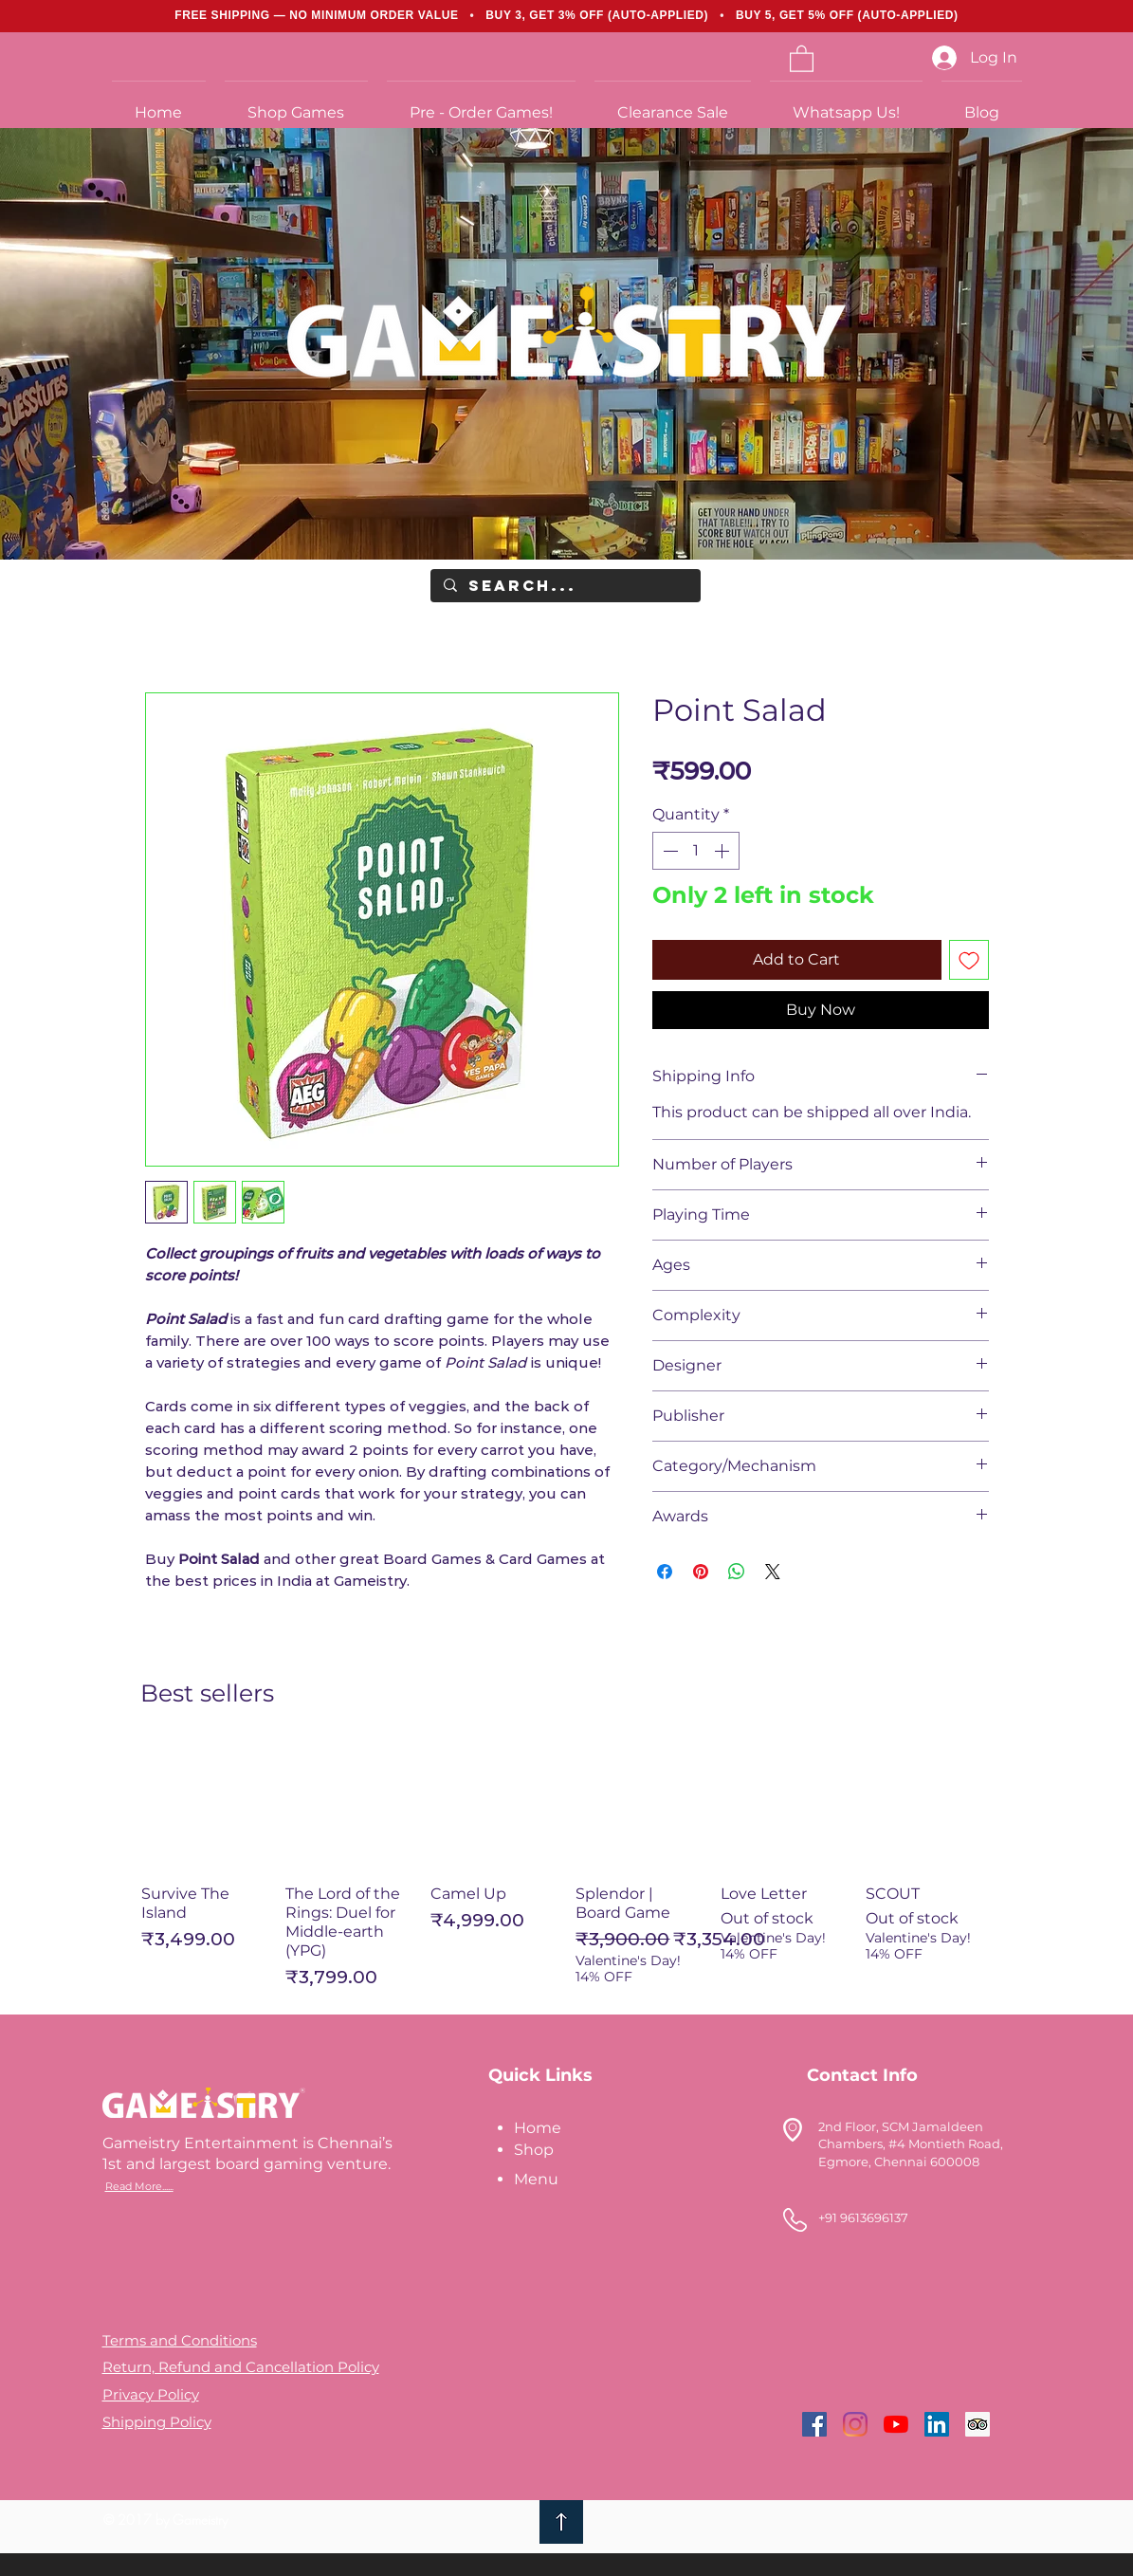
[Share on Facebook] (664, 1571)
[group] (567, 1867)
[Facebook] (814, 2424)
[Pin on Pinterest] (700, 1571)
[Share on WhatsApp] (736, 1571)
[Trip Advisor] (977, 2424)
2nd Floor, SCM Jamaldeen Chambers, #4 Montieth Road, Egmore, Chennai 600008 (910, 2143)
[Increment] (723, 851)
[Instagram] (855, 2424)
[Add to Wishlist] (969, 960)
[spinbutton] (696, 851)
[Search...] (564, 586)
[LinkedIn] (936, 2424)
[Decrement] (668, 851)
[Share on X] (772, 1571)
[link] (801, 58)
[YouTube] (896, 2424)
